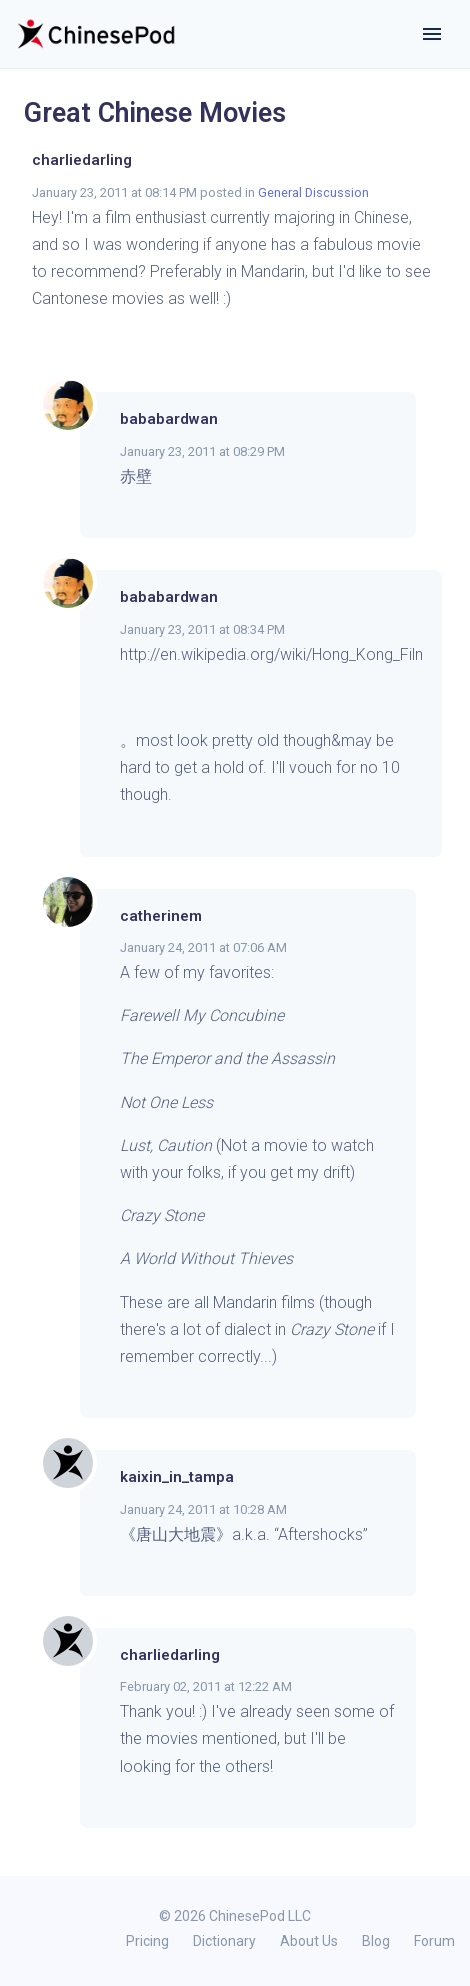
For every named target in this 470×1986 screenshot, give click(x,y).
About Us (309, 1941)
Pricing (147, 1941)
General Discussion (313, 192)
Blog (376, 1941)
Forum (434, 1941)
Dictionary (224, 1941)
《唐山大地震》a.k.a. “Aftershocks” (244, 1534)
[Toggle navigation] (432, 34)
